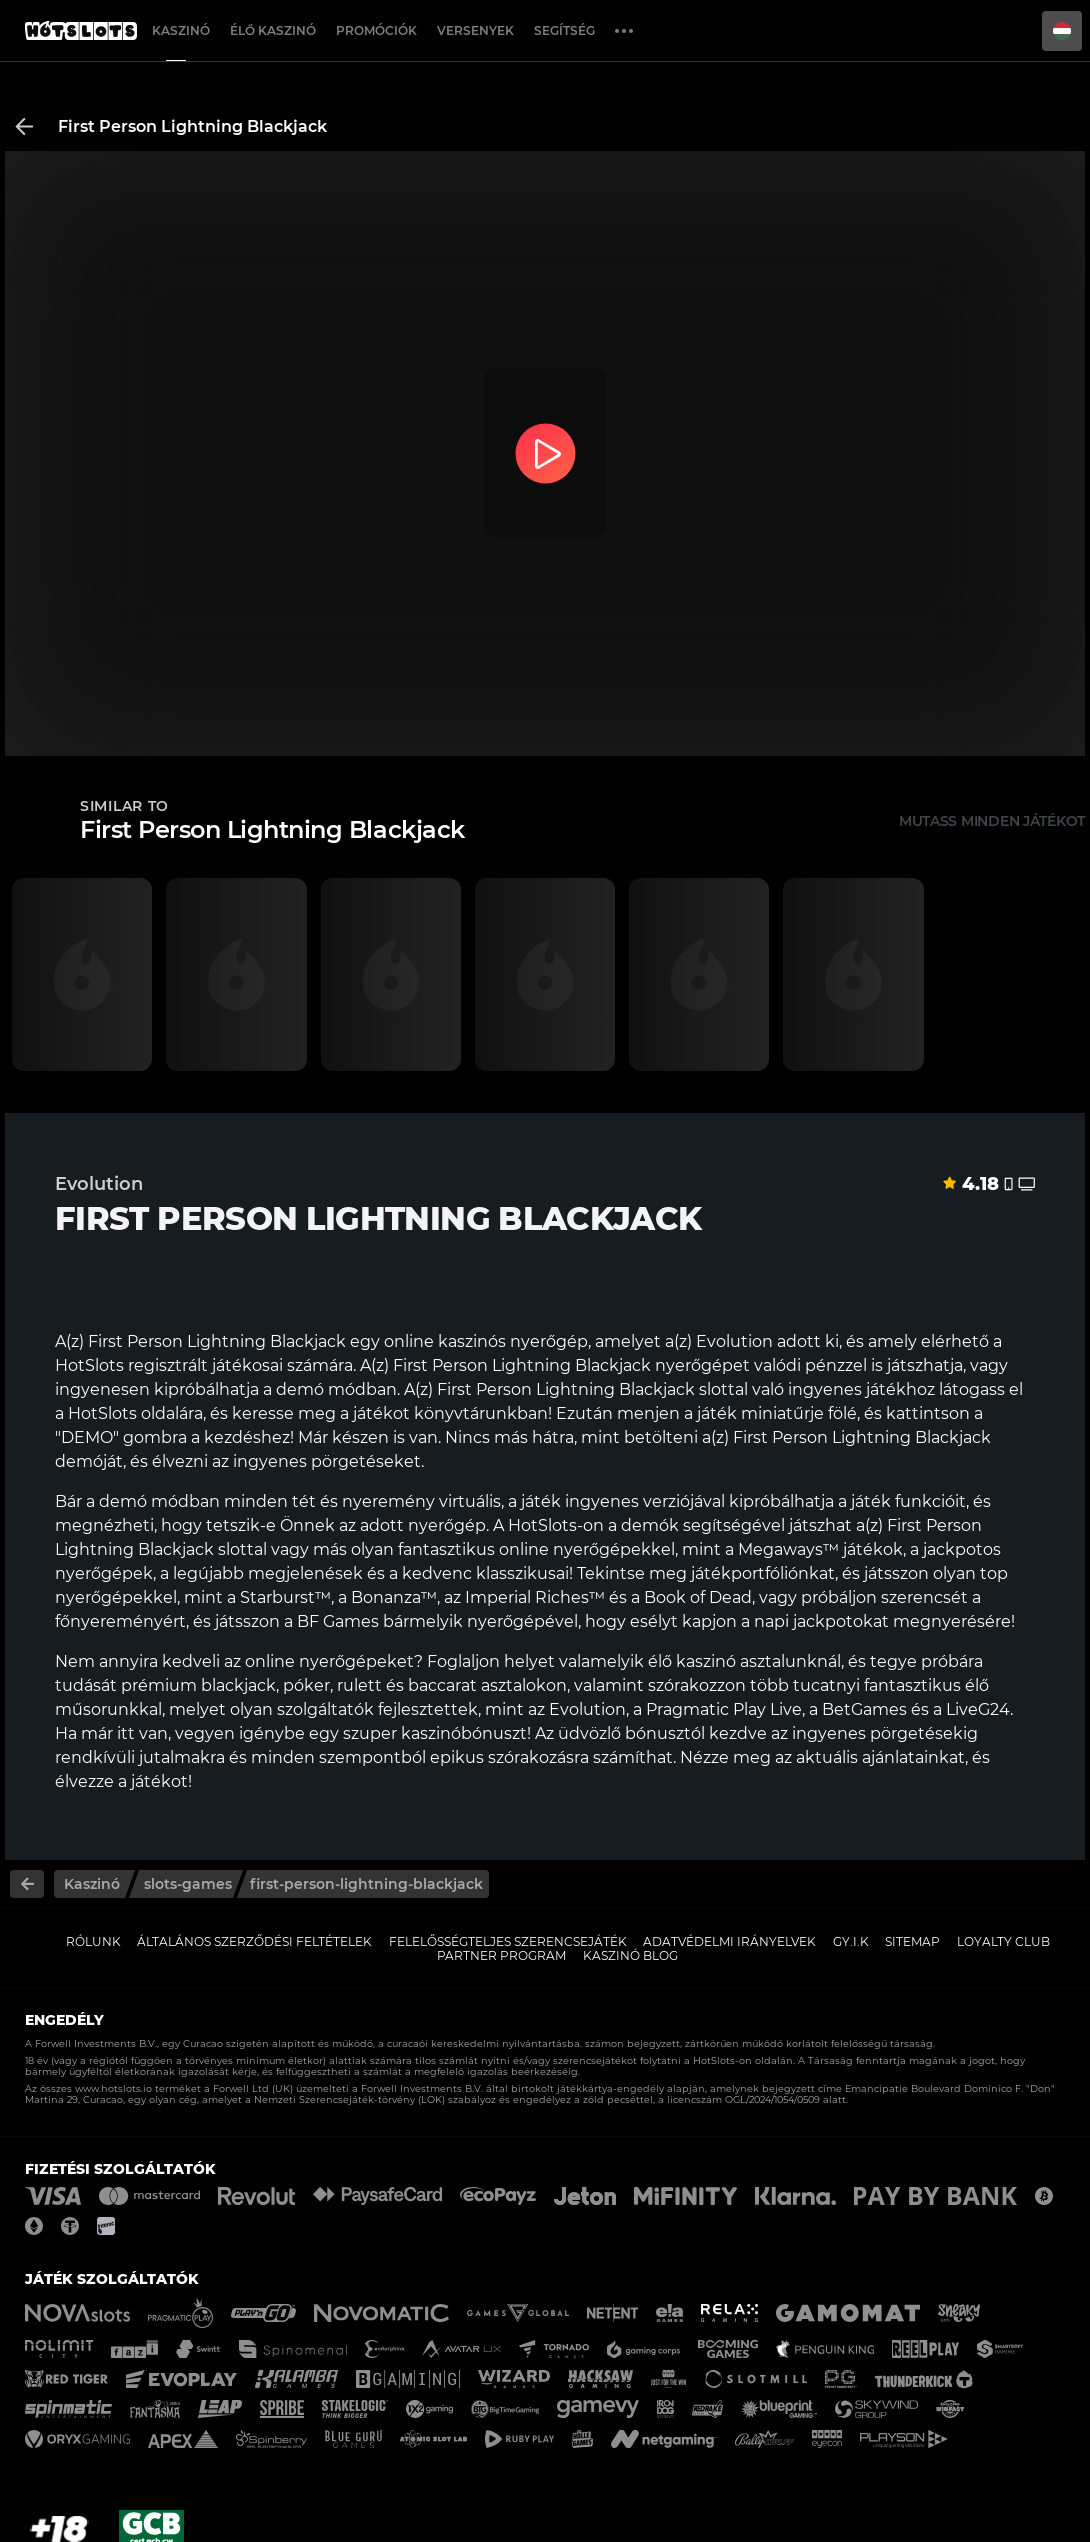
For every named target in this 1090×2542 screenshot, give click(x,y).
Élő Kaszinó (273, 30)
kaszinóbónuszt (464, 1733)
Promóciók (376, 30)
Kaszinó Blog (630, 1955)
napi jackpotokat (821, 1621)
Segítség (564, 30)
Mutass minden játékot (992, 821)
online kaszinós (445, 1341)
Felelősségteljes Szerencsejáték (508, 1941)
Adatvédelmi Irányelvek (729, 1941)
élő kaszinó (692, 1661)
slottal (242, 1549)
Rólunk (93, 1941)
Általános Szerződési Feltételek (254, 1941)
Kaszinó (181, 30)
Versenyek (475, 30)
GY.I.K (851, 1941)
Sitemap (912, 1941)
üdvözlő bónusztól (631, 1733)
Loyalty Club (1003, 1941)
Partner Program (501, 1955)
